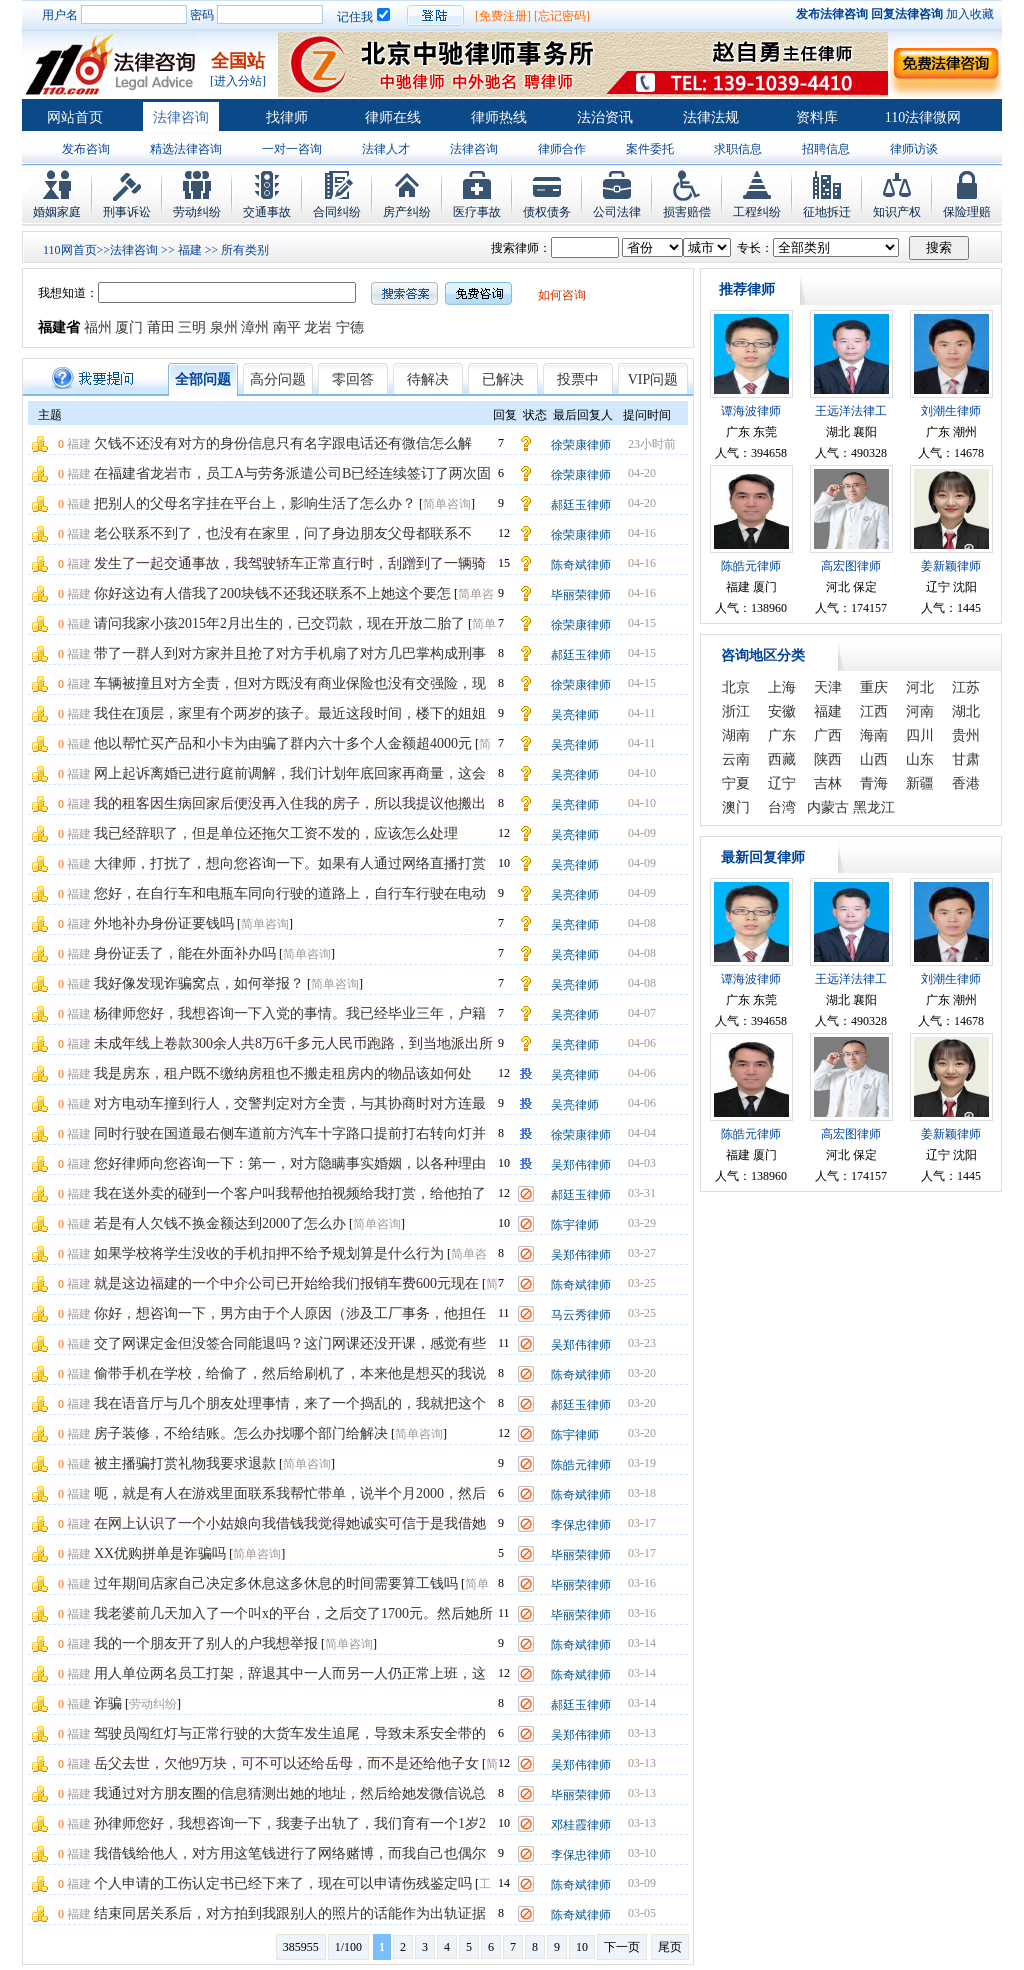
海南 (874, 735)
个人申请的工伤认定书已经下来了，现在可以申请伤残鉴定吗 (283, 1883)
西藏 (782, 759)
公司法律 (617, 212)
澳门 (736, 807)
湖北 (966, 711)
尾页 (670, 1947)
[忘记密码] (562, 16)
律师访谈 (914, 149)
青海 (874, 783)
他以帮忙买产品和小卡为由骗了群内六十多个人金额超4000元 (283, 743)
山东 (920, 759)
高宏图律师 (851, 566)
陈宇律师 (575, 1225)
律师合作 (562, 149)
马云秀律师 (581, 1315)
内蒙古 (828, 807)
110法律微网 (923, 117)
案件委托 (650, 149)
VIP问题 (653, 379)
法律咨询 (181, 117)
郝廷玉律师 (581, 505)
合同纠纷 (337, 212)
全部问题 (203, 379)
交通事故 (267, 212)
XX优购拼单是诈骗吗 (160, 1553)
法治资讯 (605, 117)
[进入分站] (238, 81)
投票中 (578, 379)
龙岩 (318, 327)
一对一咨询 (292, 149)
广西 (828, 735)
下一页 (622, 1947)
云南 (736, 759)
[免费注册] (503, 16)
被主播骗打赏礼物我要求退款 (185, 1463)
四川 (920, 735)
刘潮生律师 (951, 411)
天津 (828, 687)
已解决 (503, 379)
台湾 (782, 807)
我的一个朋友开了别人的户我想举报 (206, 1643)
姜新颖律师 (951, 566)
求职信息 (738, 149)
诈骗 (108, 1703)
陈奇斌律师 (581, 565)
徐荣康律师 (581, 445)
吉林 (828, 783)
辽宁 (782, 783)
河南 (920, 711)
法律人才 (386, 149)
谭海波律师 (751, 411)
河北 (920, 687)
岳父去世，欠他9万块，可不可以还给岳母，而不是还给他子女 (286, 1763)
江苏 (966, 687)
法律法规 (711, 117)
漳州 (255, 327)
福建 (190, 250)
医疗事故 (477, 212)
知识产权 (897, 212)
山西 (874, 759)
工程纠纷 (757, 212)
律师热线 (499, 117)
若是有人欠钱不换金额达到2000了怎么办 (220, 1223)
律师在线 (393, 117)
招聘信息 (826, 149)
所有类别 (245, 250)
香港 (966, 783)
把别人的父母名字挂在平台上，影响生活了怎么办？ (255, 503)
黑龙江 (874, 807)
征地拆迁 (827, 212)
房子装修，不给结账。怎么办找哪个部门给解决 (241, 1433)
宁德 (350, 327)
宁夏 (736, 783)
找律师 (287, 117)
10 (582, 1947)
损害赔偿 (687, 212)
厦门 (129, 327)
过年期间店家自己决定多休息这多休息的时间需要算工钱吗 (276, 1583)
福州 (98, 327)
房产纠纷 (407, 212)
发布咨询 (86, 149)
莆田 (161, 327)
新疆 (920, 783)
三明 (192, 327)
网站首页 (75, 117)
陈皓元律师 (581, 1465)
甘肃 (966, 759)
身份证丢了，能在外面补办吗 (185, 953)
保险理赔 (967, 212)
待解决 (428, 379)
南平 (287, 327)
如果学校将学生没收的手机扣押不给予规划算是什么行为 (269, 1253)
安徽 (782, 711)
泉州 (224, 327)
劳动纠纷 (197, 212)
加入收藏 (970, 14)
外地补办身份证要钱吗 (164, 923)
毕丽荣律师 (581, 595)
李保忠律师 (581, 1525)
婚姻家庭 (57, 212)
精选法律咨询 (186, 149)
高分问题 (278, 379)
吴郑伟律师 (581, 1165)
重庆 (874, 687)
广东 (782, 735)
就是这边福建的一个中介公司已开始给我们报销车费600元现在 (286, 1283)
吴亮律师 (575, 715)
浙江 (736, 711)
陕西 (828, 759)
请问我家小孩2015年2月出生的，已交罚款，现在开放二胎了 (279, 623)
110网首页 (70, 250)
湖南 (736, 735)
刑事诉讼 (127, 212)
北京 (736, 687)
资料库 (817, 117)
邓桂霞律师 (581, 1825)
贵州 (966, 735)
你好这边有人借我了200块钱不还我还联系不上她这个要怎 (272, 593)
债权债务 (547, 212)
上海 (782, 687)
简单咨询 (447, 504)
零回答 (353, 379)
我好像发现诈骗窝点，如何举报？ (199, 983)
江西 (874, 711)
